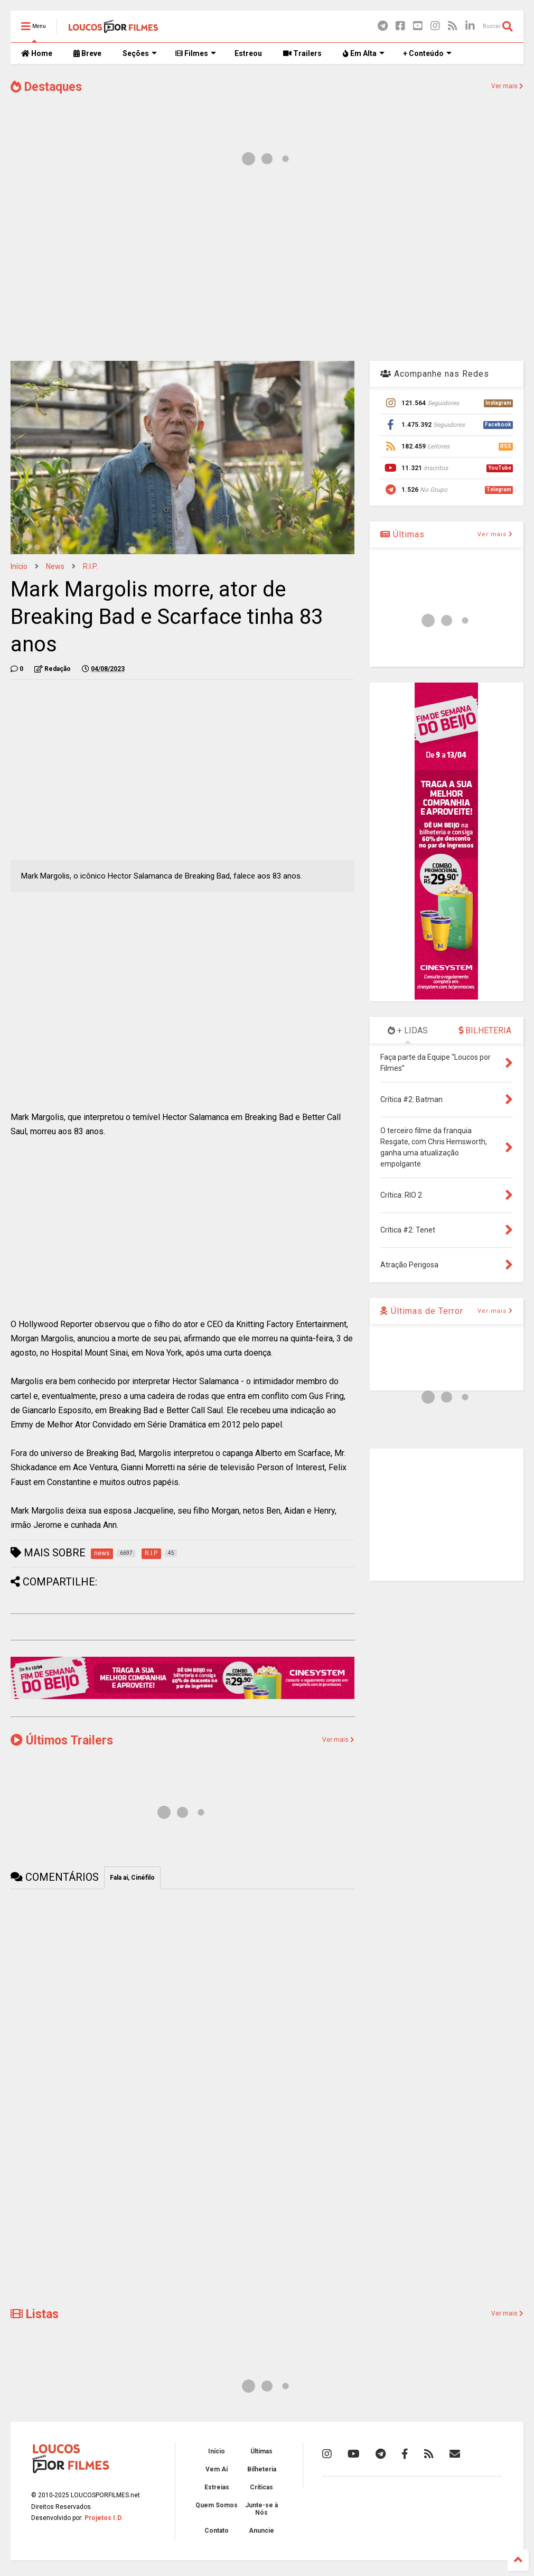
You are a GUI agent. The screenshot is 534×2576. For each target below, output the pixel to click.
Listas (35, 2314)
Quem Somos (216, 2505)
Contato (216, 2530)
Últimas (402, 534)
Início (19, 566)
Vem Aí (216, 2469)
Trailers (302, 53)
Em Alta (364, 53)
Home (36, 53)
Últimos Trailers (62, 1740)
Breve (87, 53)
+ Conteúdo (427, 53)
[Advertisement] (267, 268)
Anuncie (261, 2530)
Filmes (195, 53)
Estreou (248, 53)
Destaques (46, 87)
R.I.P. (90, 566)
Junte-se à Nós (261, 2509)
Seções (140, 53)
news (55, 566)
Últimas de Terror (421, 1311)
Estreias (216, 2487)
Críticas (261, 2487)
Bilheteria (261, 2469)
